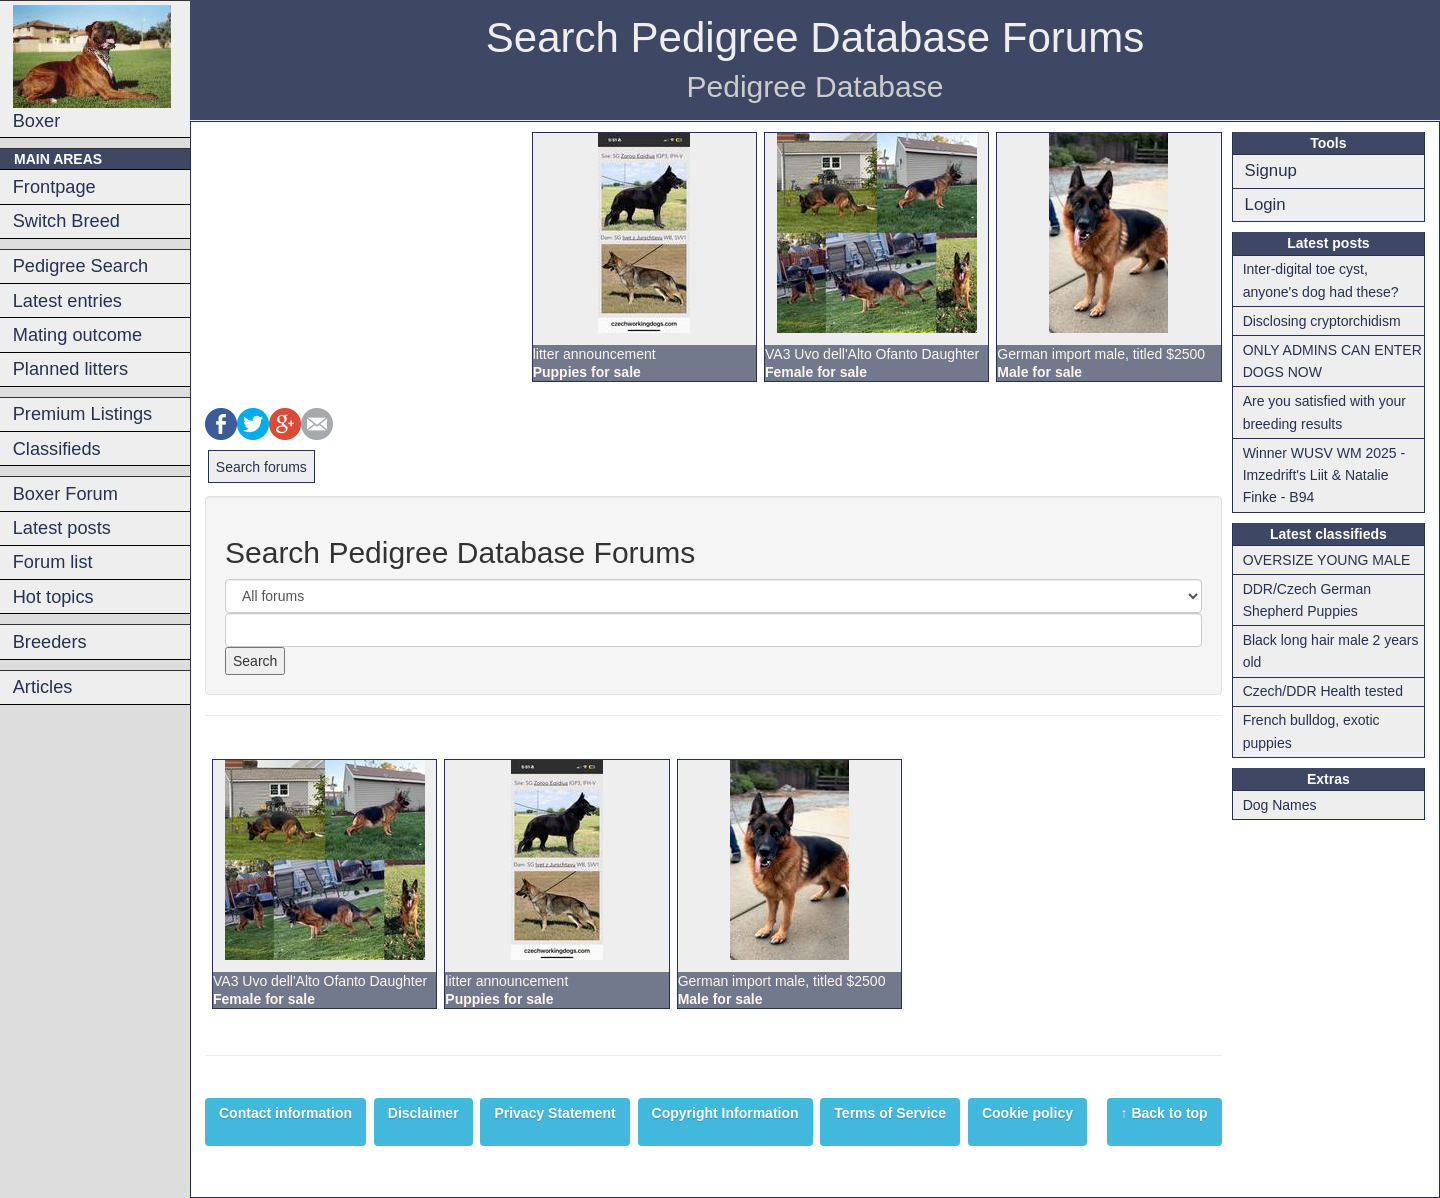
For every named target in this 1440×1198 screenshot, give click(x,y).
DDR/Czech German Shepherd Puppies (1307, 600)
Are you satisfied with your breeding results (1324, 412)
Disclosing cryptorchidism (1322, 321)
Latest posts (62, 528)
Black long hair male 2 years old (1331, 651)
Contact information (285, 1113)
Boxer (92, 68)
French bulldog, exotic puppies (1311, 731)
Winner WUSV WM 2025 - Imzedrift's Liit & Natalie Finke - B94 (1324, 475)
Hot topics (53, 597)
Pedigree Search (80, 266)
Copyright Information (725, 1113)
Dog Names (1280, 805)
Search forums (261, 467)
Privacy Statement (554, 1113)
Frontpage (54, 187)
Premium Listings (82, 414)
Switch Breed (66, 221)
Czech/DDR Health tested (1323, 691)
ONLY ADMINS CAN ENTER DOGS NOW (1332, 361)
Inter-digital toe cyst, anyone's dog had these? (1321, 280)
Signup (1271, 170)
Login (1265, 204)
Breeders (50, 642)
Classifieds (57, 449)
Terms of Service (890, 1113)
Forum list (53, 562)
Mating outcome (77, 335)
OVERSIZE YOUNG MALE (1327, 560)
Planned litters (70, 369)
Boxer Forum (65, 494)
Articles (43, 687)
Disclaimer (423, 1113)
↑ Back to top (1164, 1113)
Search (255, 661)
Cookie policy (1027, 1113)
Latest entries (67, 301)
